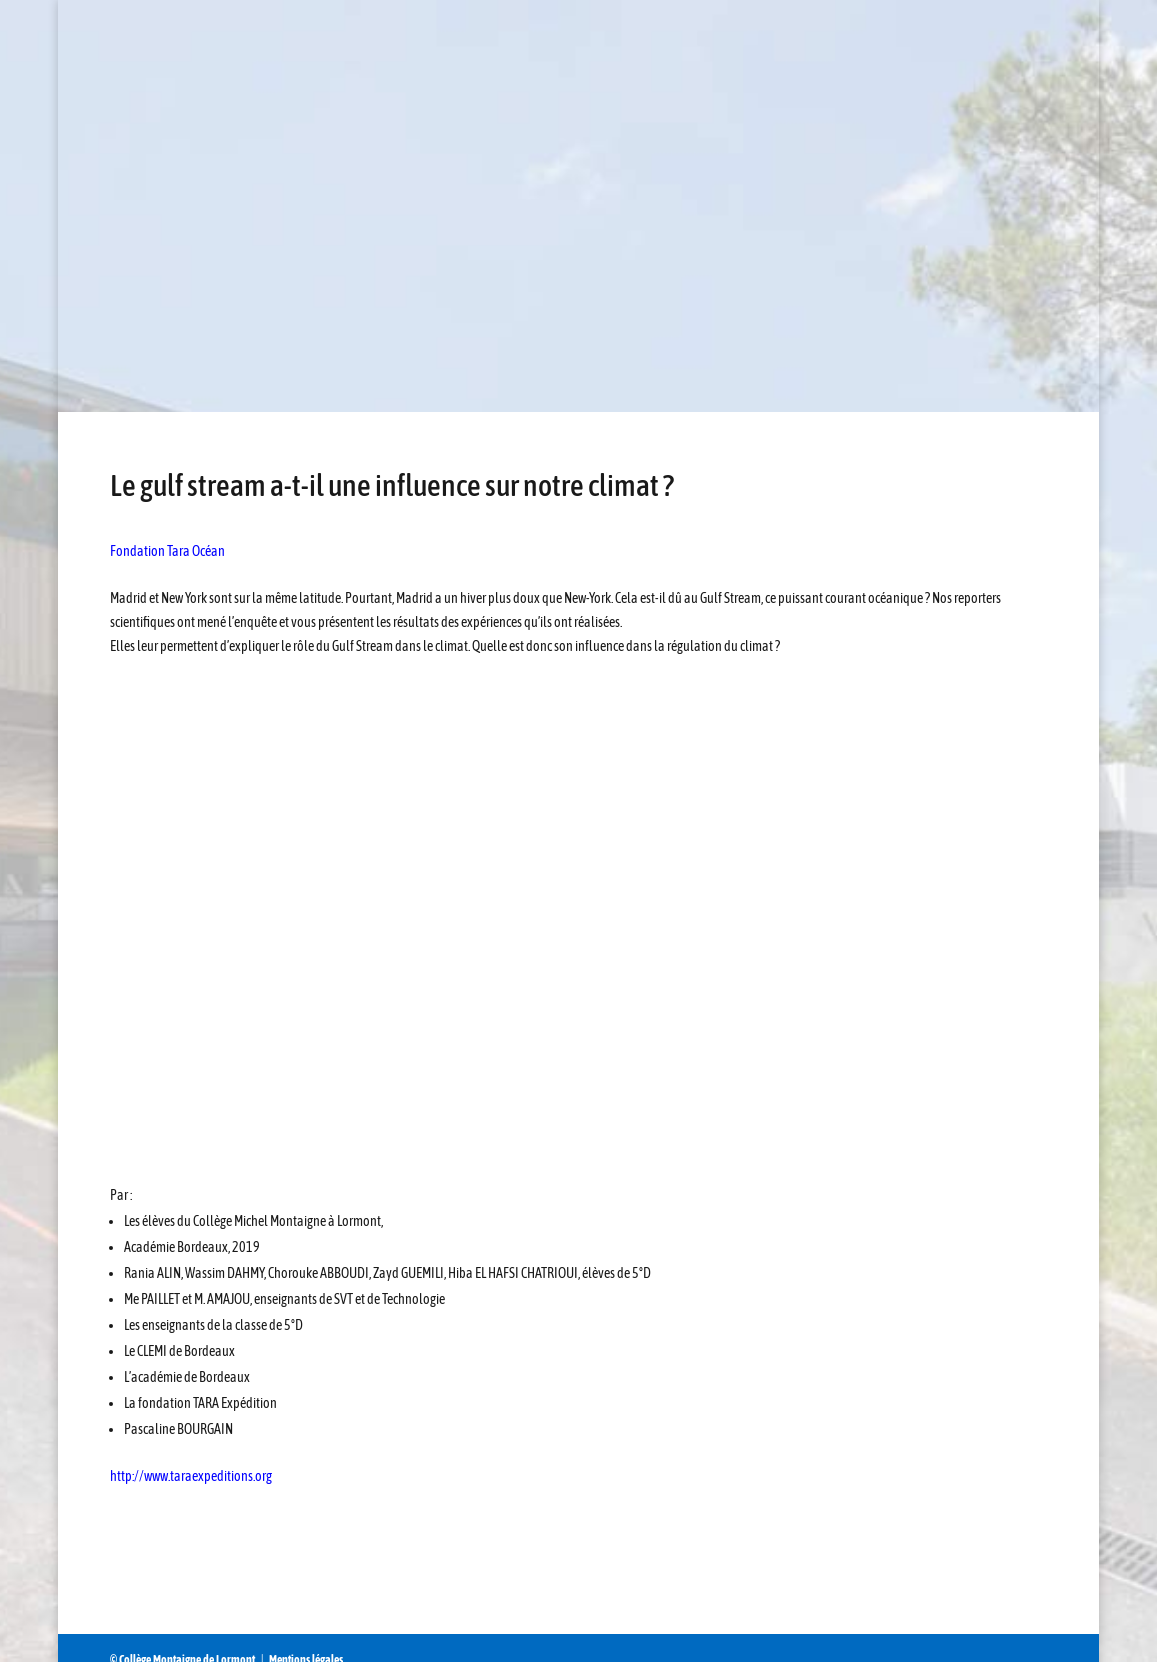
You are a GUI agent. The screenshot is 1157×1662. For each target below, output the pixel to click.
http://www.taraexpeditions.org (191, 1476)
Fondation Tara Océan (167, 551)
